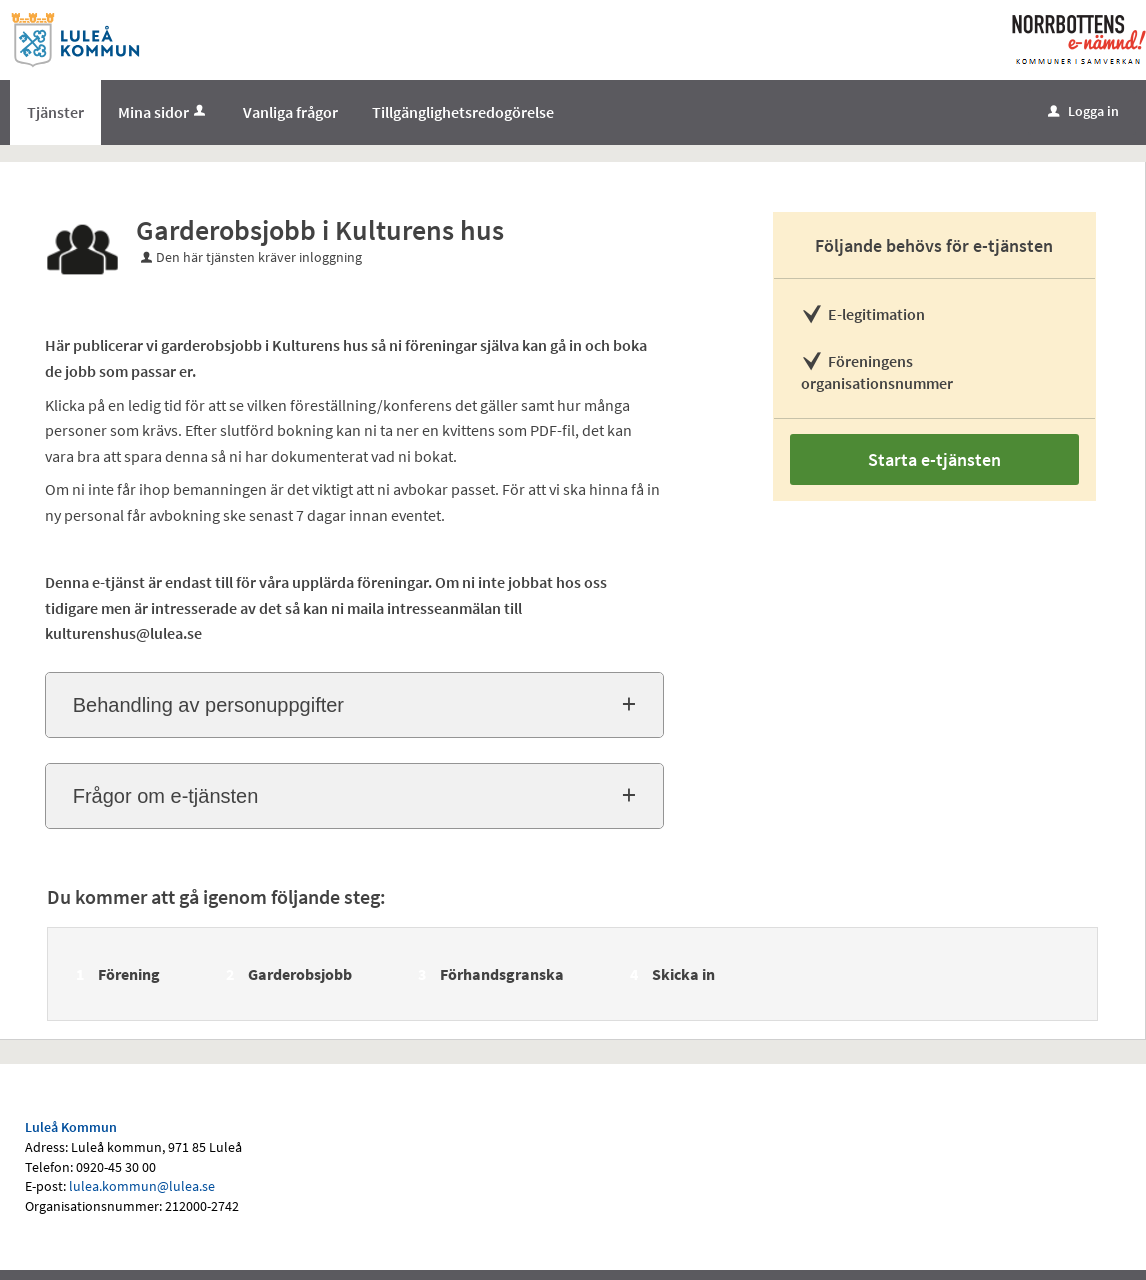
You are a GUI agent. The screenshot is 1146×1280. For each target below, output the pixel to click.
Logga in (1083, 111)
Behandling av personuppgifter (208, 705)
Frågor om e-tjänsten (166, 796)
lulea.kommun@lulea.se (142, 1186)
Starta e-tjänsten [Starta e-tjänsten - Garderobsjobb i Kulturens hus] (934, 459)
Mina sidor (163, 112)
